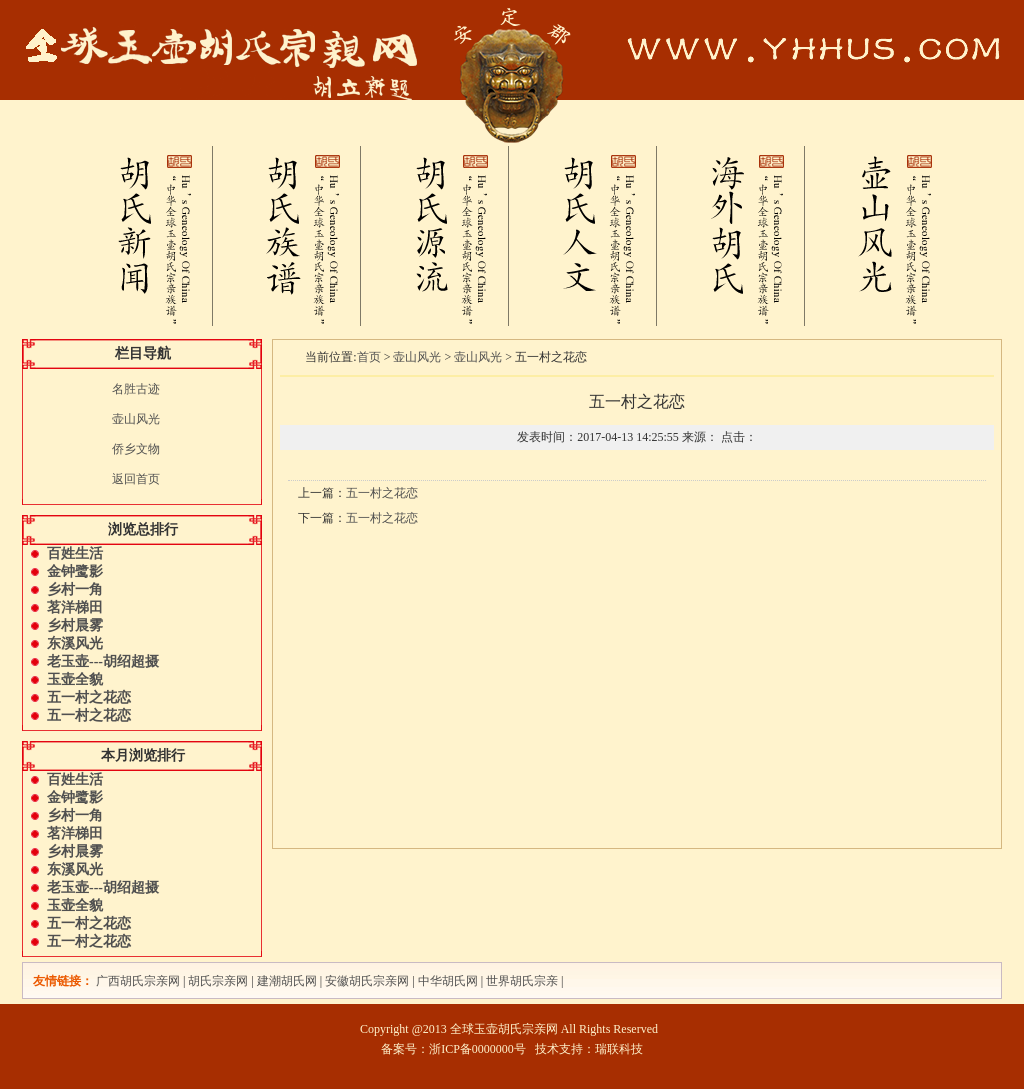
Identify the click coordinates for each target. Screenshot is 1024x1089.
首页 (369, 357)
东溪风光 (75, 643)
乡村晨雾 (75, 625)
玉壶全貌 (75, 679)
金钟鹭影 (75, 571)
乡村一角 (75, 589)
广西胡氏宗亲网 (138, 981)
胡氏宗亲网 (218, 981)
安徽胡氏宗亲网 (367, 981)
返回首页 (136, 479)
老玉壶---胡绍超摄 (103, 661)
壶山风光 (136, 419)
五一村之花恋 (89, 697)
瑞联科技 (619, 1049)
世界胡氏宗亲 (522, 981)
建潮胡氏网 (288, 981)
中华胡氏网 (448, 981)
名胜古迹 (136, 389)
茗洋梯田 (75, 607)
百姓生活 (75, 553)
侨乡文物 (136, 449)
